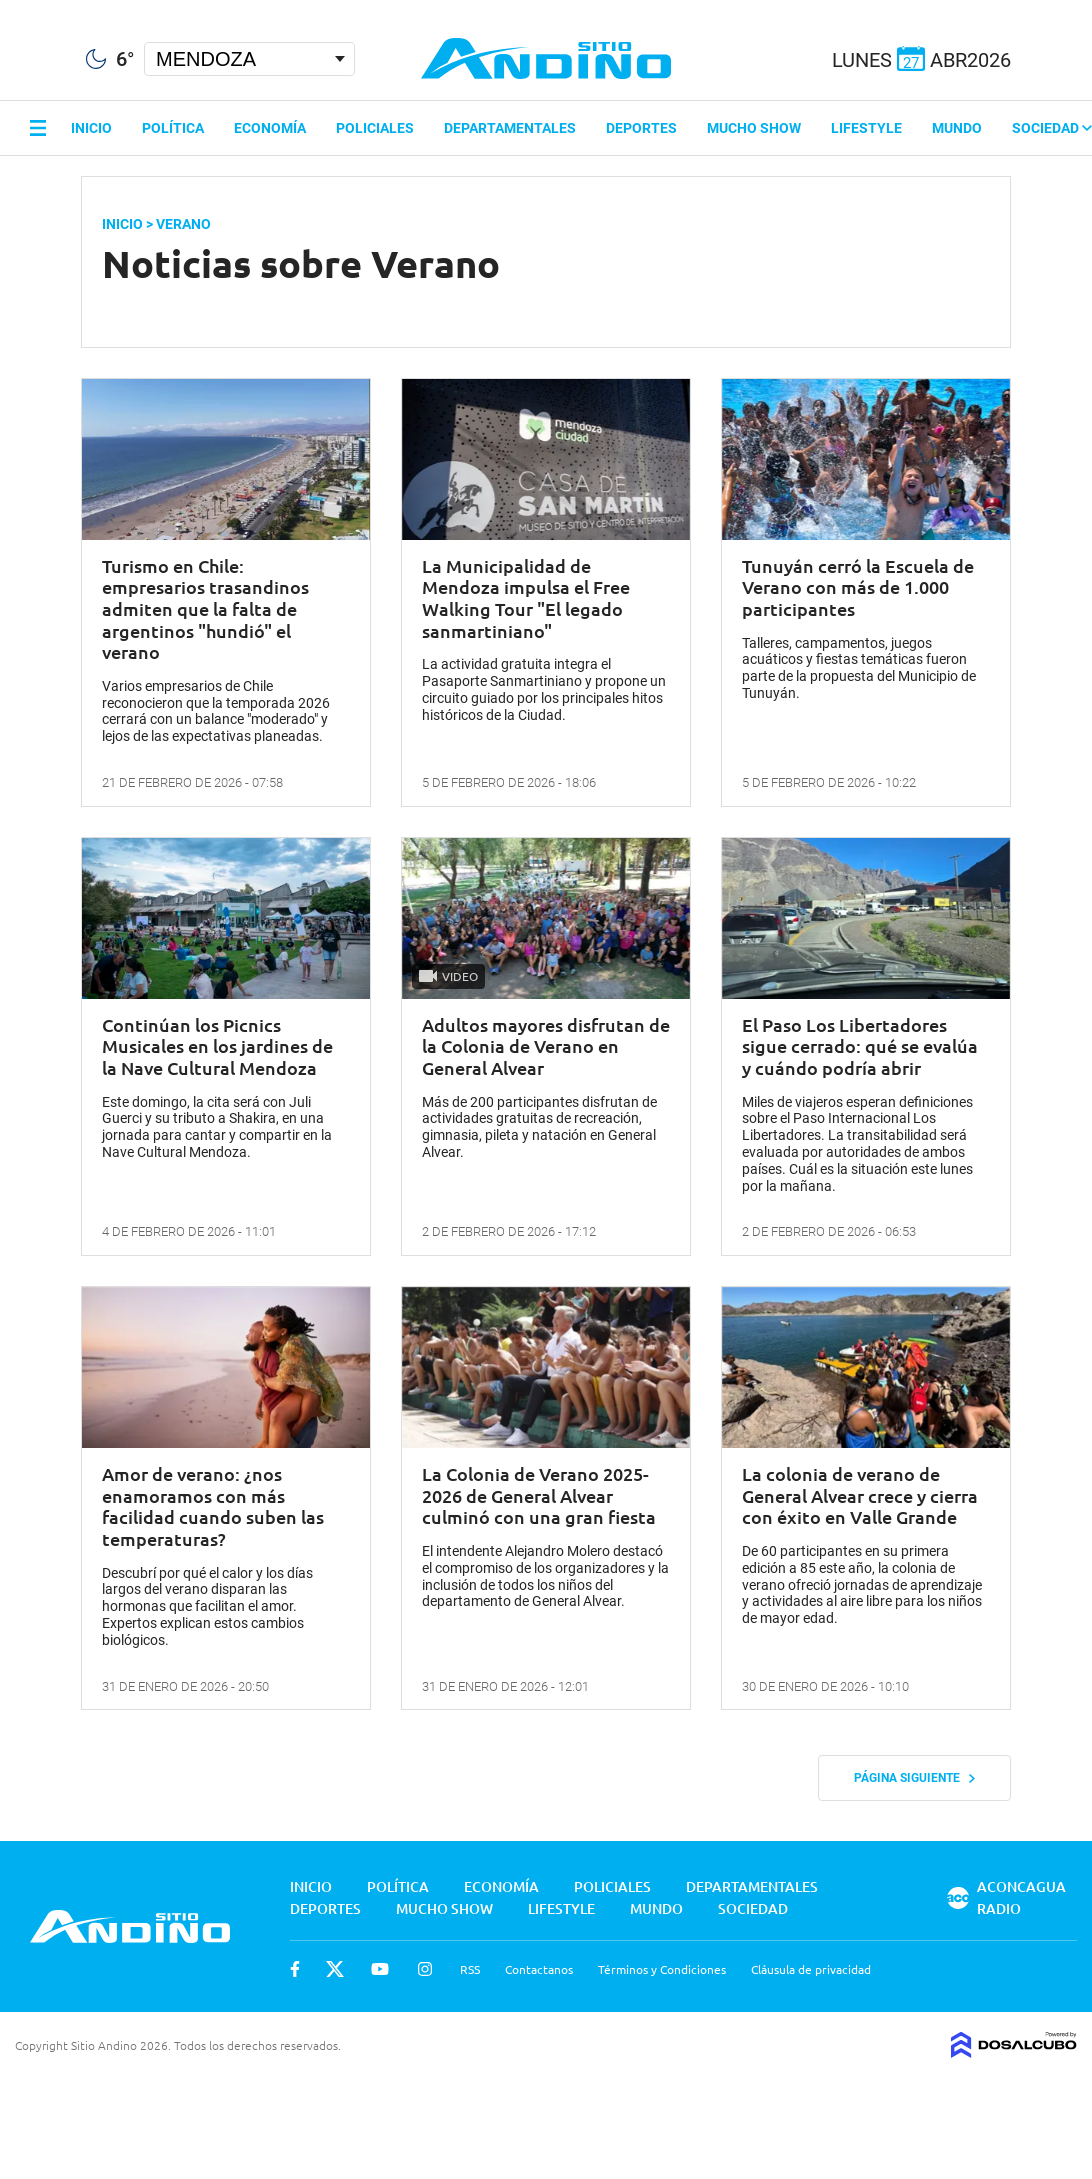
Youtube (380, 1969)
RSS (470, 1969)
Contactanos (539, 1969)
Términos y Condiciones (662, 1969)
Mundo (957, 128)
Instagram (425, 1969)
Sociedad (1052, 128)
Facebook (295, 1969)
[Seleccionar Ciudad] (249, 59)
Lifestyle (866, 128)
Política (173, 128)
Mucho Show (754, 128)
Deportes (641, 128)
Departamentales (510, 128)
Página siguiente (914, 1778)
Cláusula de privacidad (811, 1969)
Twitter (335, 1969)
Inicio (91, 128)
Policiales (375, 128)
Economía (270, 128)
